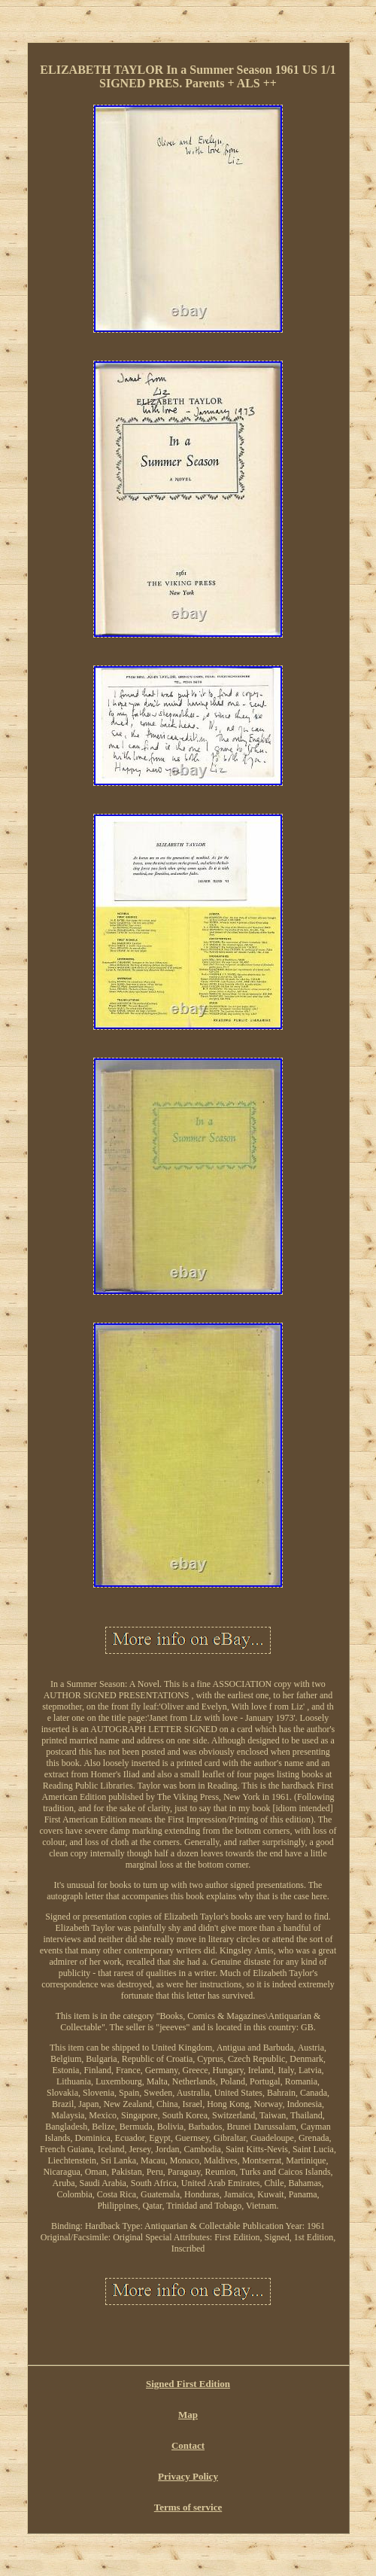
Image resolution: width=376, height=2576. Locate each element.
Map (188, 2414)
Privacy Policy (188, 2476)
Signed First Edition (188, 2383)
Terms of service (188, 2507)
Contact (188, 2445)
